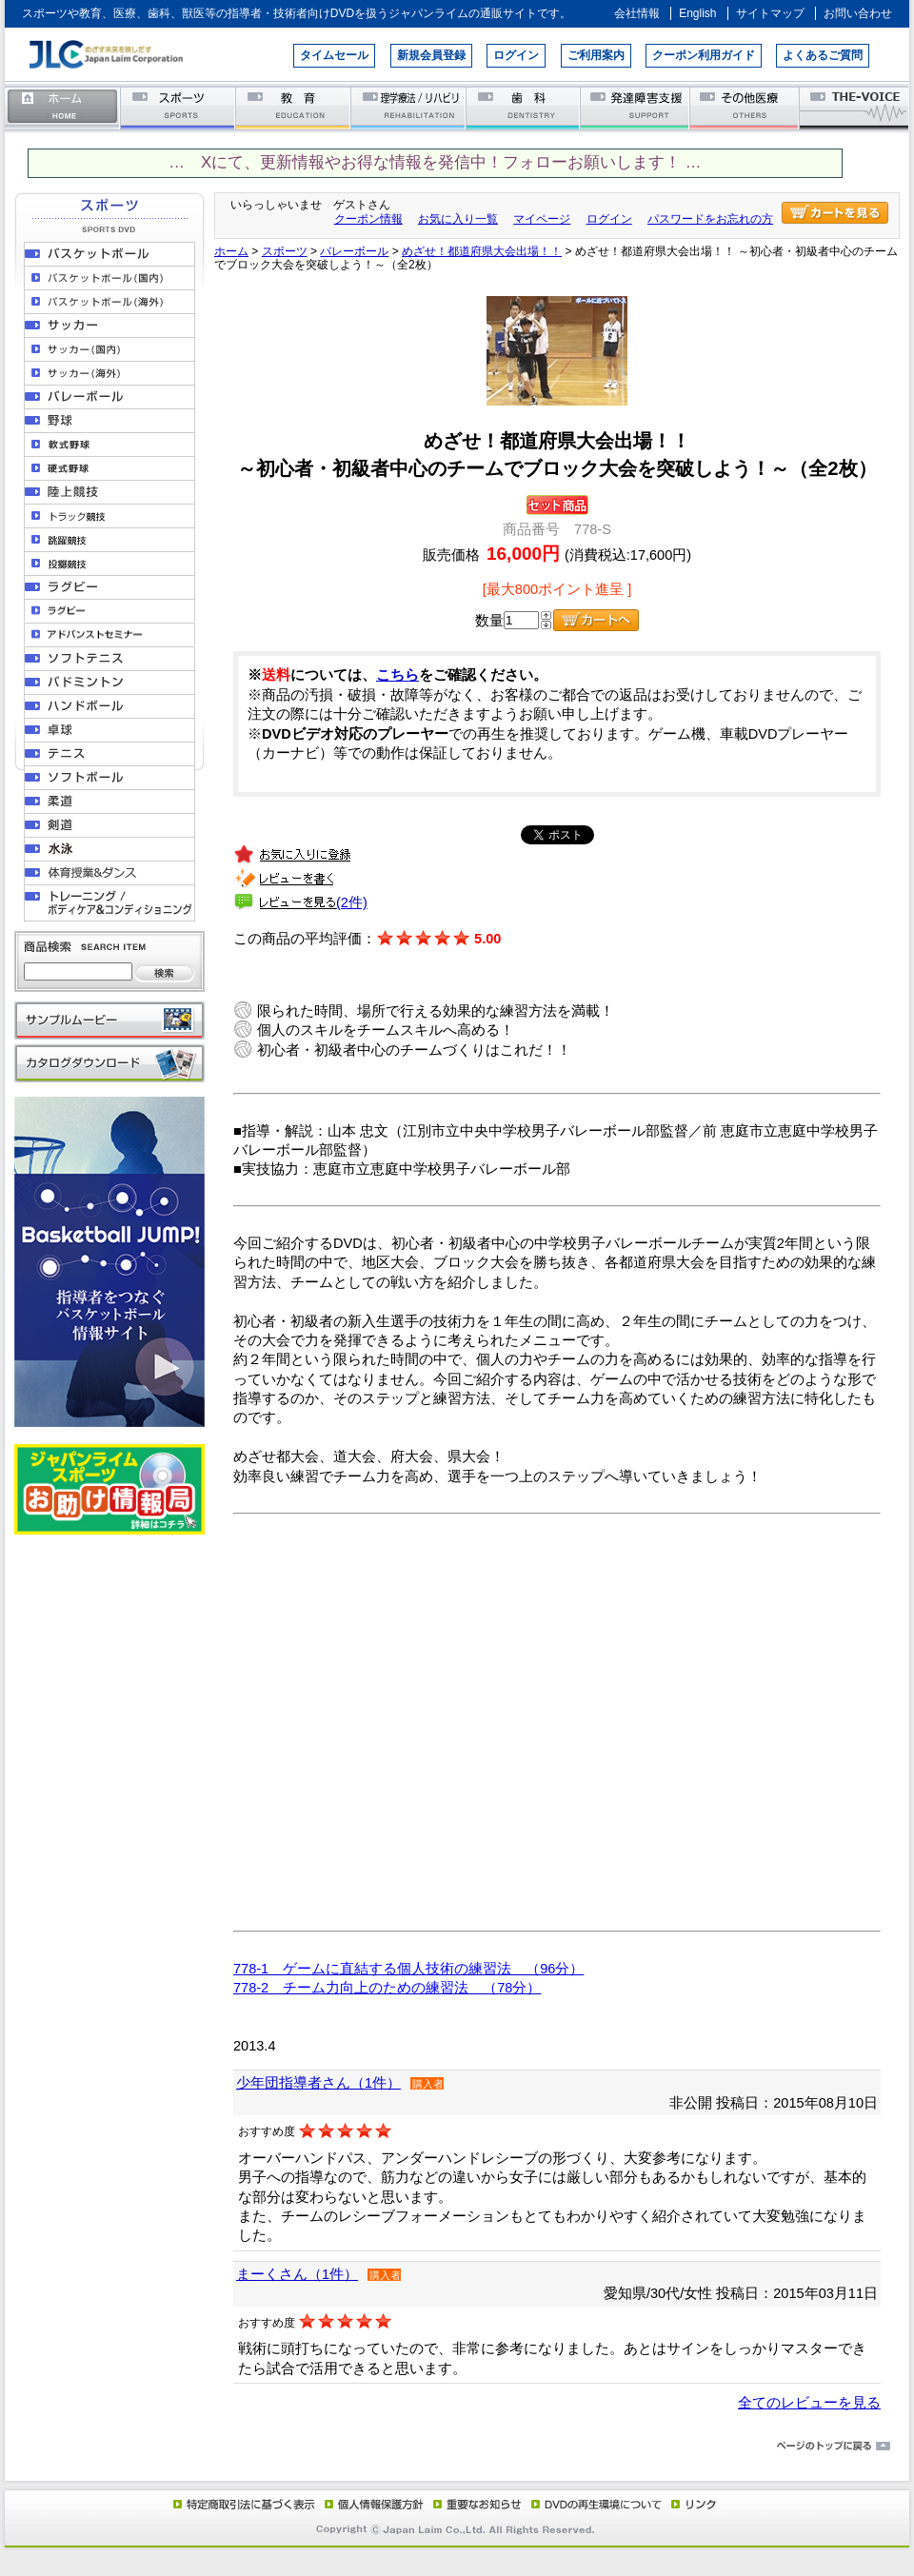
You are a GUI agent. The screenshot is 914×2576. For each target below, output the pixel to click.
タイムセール (334, 55)
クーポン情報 (368, 219)
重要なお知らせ (473, 2503)
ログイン (516, 55)
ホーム (63, 107)
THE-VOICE (855, 107)
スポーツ (178, 107)
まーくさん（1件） (297, 2274)
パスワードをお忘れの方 (710, 219)
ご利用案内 (596, 55)
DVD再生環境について (597, 2503)
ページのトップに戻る (457, 2446)
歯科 (524, 107)
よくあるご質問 (823, 55)
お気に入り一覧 (458, 219)
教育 (293, 107)
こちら (397, 675)
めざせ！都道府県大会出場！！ (482, 251)
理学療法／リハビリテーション (409, 107)
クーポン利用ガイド (703, 55)
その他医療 (746, 107)
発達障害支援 (636, 107)
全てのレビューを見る (809, 2402)
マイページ (541, 219)
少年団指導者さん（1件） (318, 2083)
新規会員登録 (431, 55)
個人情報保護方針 (371, 2503)
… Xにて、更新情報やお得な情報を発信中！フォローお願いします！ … (435, 162)
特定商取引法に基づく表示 (243, 2503)
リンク (692, 2503)
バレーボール (354, 251)
